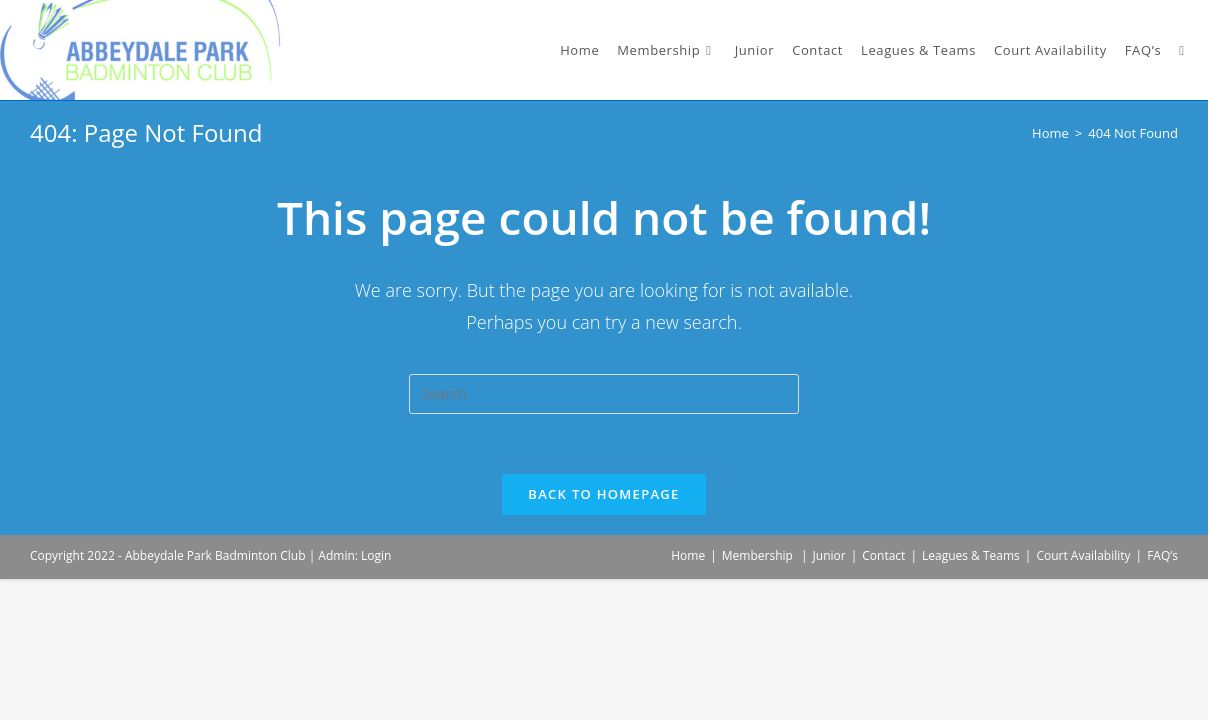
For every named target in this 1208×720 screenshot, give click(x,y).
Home (688, 555)
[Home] (1050, 133)
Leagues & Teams (971, 555)
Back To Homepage (603, 494)
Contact (883, 555)
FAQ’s (1162, 555)
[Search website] (1181, 50)
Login (376, 555)
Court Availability (1083, 555)
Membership (757, 555)
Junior (829, 555)
